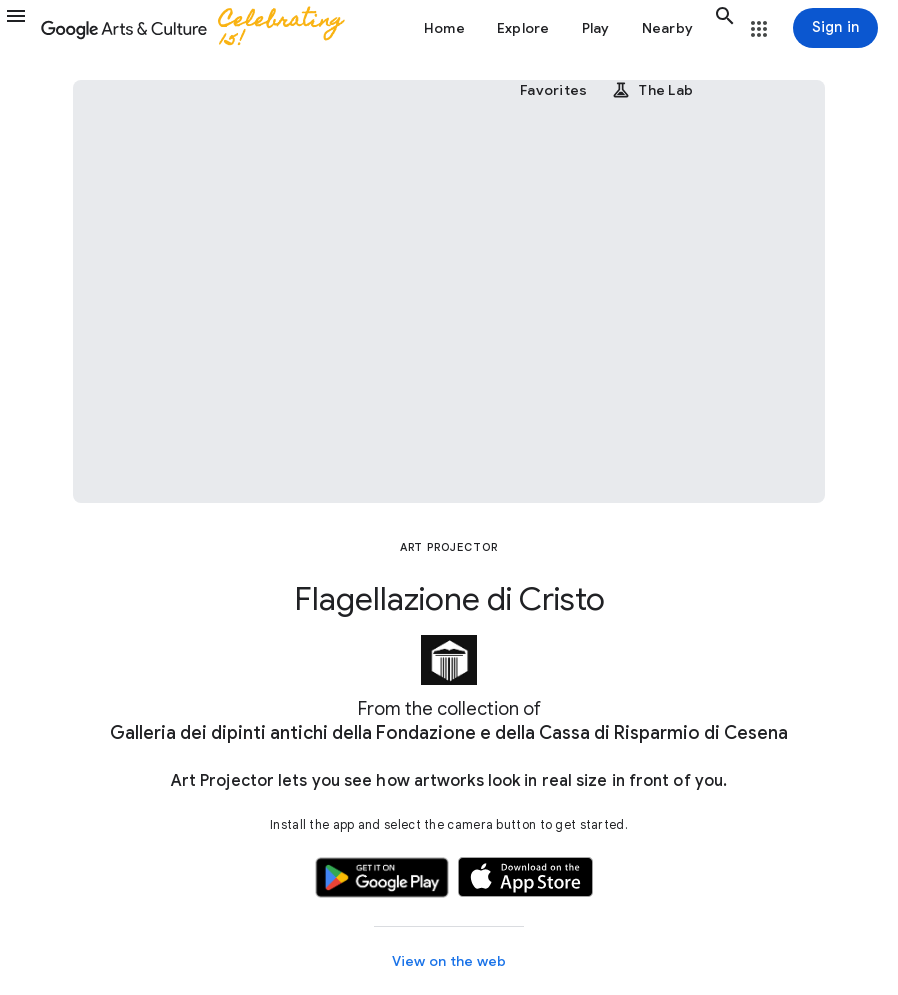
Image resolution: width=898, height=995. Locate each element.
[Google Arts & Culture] (201, 28)
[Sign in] (835, 28)
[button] (20, 28)
